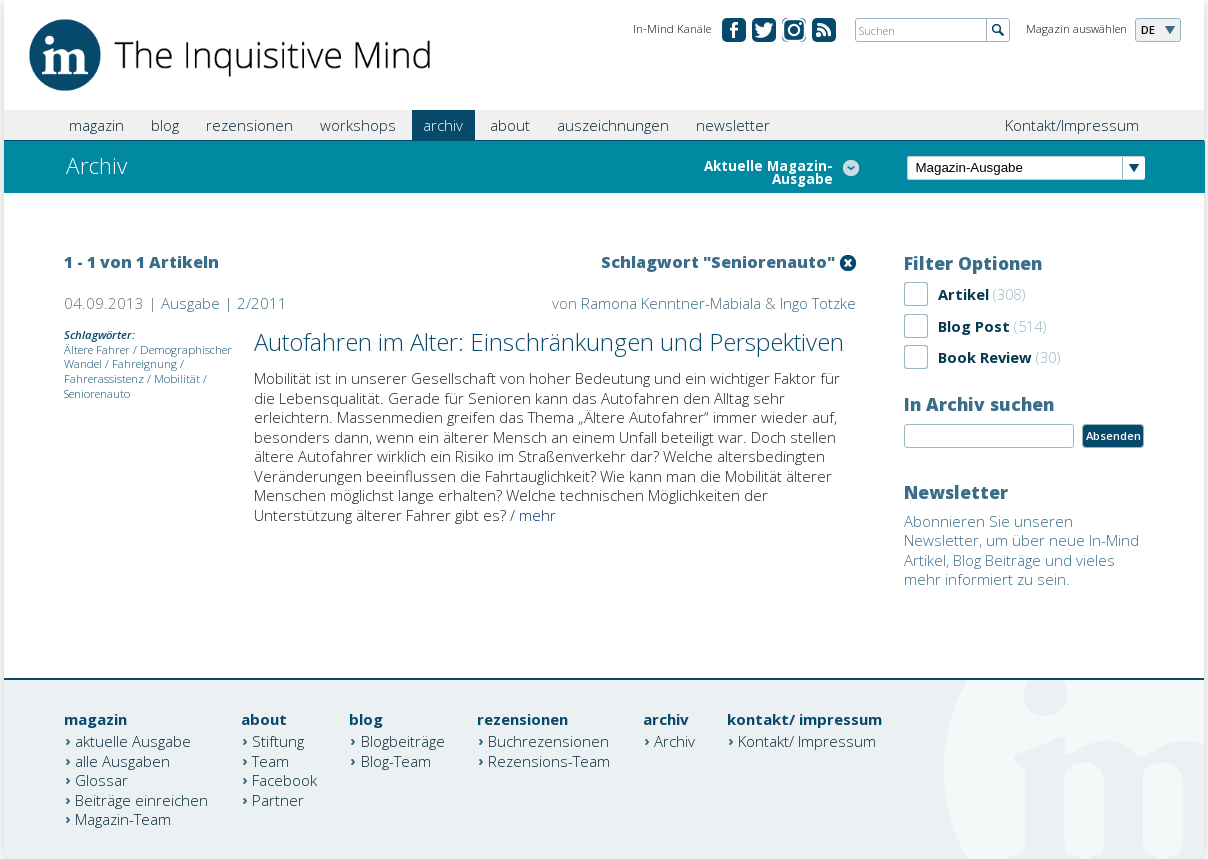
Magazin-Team (123, 819)
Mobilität (177, 378)
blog (165, 125)
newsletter (733, 125)
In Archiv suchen (979, 404)
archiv (443, 125)
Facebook (284, 780)
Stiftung (278, 741)
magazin (96, 125)
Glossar (101, 780)
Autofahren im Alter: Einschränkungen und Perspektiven (549, 341)
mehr (537, 515)
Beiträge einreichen (141, 799)
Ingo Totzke (818, 303)
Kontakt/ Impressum (807, 741)
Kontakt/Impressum (1072, 125)
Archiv (674, 741)
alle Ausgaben (122, 760)
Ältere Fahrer (97, 349)
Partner (278, 799)
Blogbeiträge (403, 741)
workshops (358, 125)
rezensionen (249, 125)
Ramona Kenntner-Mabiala (671, 303)
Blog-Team (396, 760)
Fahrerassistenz (104, 378)
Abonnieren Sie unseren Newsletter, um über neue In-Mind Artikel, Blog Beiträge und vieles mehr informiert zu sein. (1021, 550)
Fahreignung (144, 363)
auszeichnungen (613, 125)
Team (270, 760)
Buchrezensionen (548, 741)
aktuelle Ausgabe (133, 741)
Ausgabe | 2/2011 (224, 303)
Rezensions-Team (549, 760)
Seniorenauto (97, 393)
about (510, 125)
